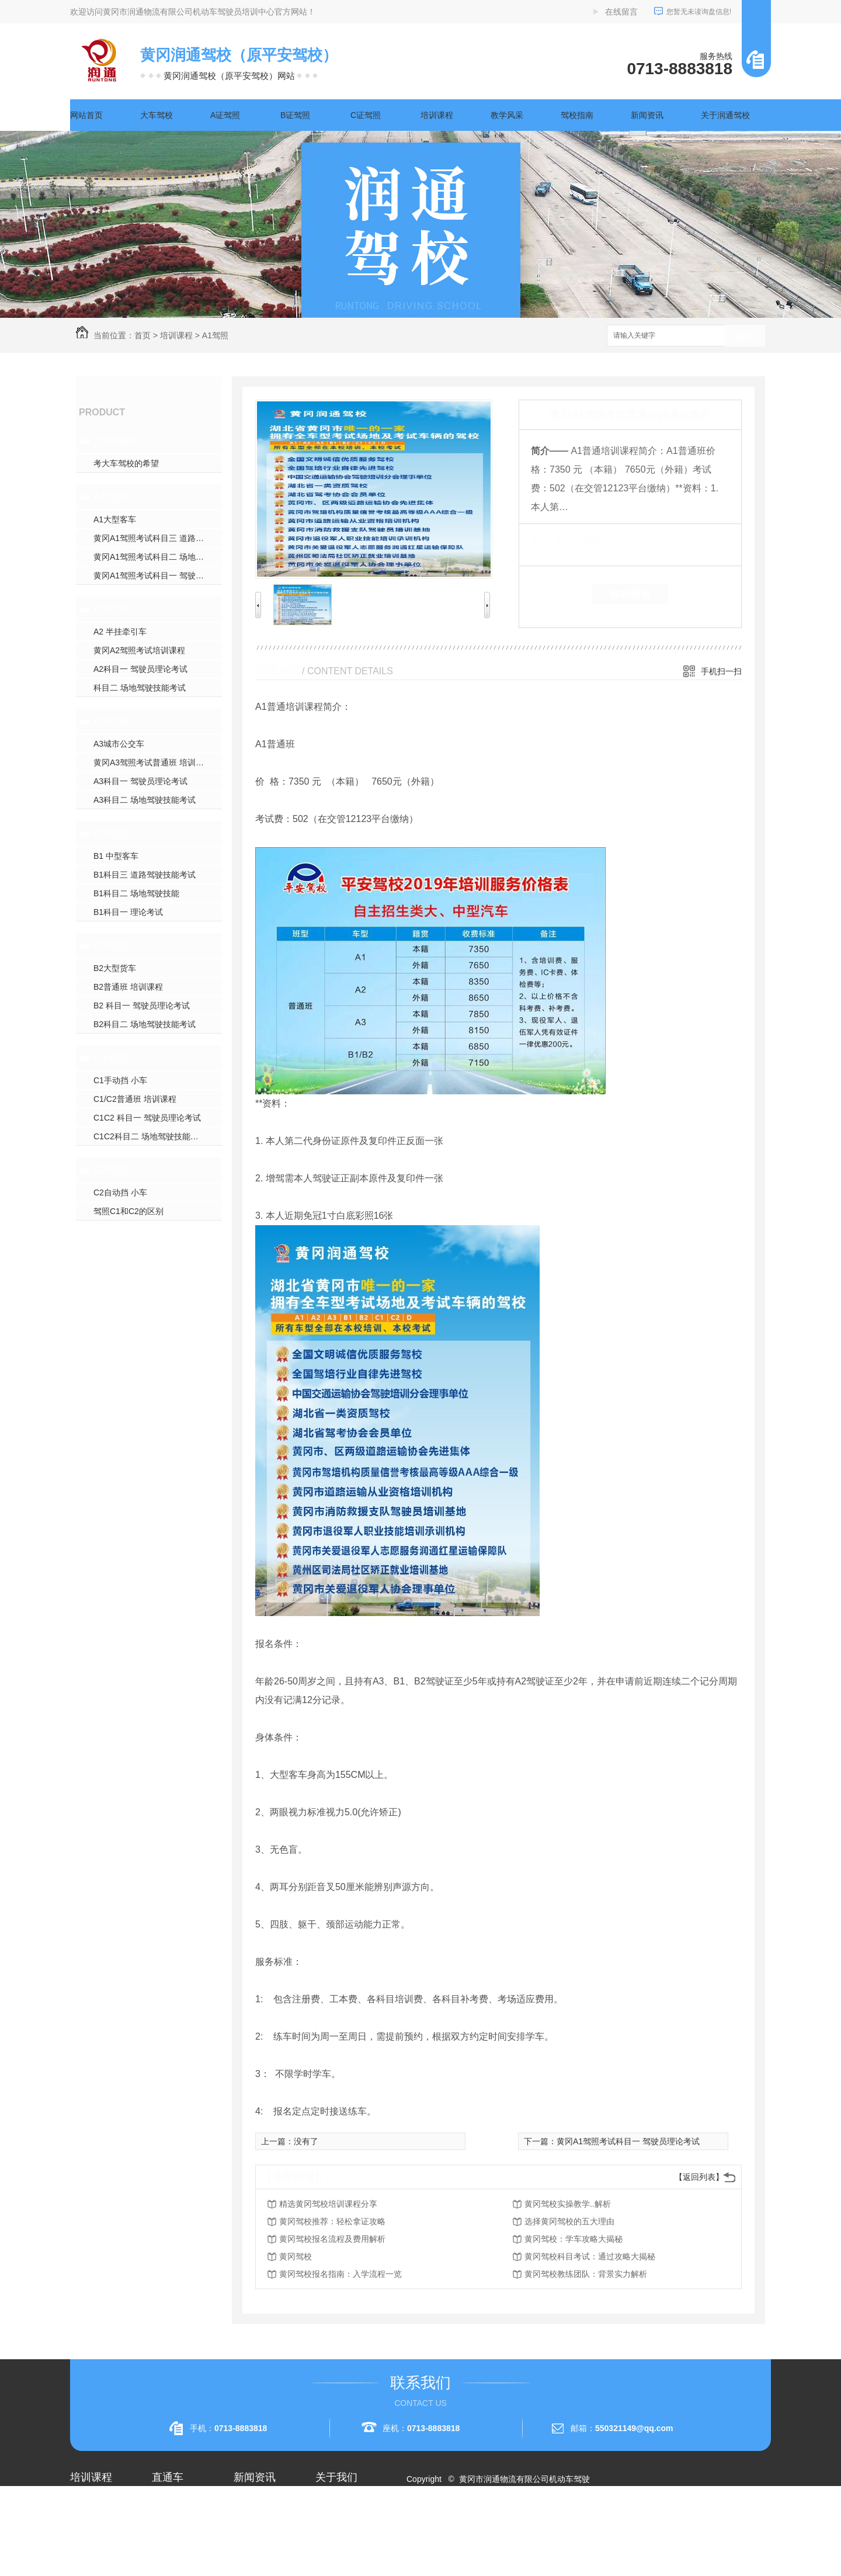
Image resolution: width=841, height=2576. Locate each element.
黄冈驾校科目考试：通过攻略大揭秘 (589, 2256)
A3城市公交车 (118, 743)
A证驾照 (225, 115)
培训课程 (436, 115)
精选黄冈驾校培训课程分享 (328, 2204)
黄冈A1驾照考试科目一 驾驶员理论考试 (157, 575)
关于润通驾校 (725, 115)
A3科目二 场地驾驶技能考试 (144, 800)
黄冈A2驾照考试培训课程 (139, 650)
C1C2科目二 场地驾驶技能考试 (150, 1136)
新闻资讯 (647, 115)
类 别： (551, 541)
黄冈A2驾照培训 (181, 2502)
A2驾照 (110, 609)
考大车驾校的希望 (126, 463)
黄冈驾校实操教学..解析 (567, 2204)
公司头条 (250, 2502)
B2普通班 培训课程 (128, 986)
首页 (142, 335)
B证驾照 (295, 115)
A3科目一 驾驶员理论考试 (140, 781)
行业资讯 (250, 2523)
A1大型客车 (114, 519)
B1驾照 (110, 834)
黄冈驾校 (295, 2256)
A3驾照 (110, 721)
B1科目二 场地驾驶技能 (136, 893)
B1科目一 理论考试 (128, 912)
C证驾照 (365, 115)
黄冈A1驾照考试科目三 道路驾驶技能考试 (157, 538)
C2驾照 (110, 1170)
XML (482, 2521)
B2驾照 (110, 946)
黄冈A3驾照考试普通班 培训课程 (152, 762)
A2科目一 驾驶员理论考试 (140, 669)
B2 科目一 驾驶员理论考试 (141, 1005)
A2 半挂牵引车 (120, 631)
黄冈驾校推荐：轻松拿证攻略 (332, 2221)
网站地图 (429, 2521)
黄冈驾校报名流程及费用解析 (332, 2239)
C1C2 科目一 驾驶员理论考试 (147, 1117)
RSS (460, 2521)
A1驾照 (215, 335)
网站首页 (86, 115)
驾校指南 (577, 115)
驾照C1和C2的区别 (128, 1211)
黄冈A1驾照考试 (181, 2523)
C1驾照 (110, 1058)
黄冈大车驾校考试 (184, 2544)
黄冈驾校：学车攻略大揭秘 (573, 2239)
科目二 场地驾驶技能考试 (139, 687)
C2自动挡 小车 (120, 1192)
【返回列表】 (699, 2177)
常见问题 (250, 2544)
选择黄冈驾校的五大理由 (569, 2221)
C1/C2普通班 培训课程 (134, 1099)
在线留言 (621, 11)
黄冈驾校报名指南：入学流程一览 (340, 2274)
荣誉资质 (331, 2544)
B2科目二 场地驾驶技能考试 (144, 1024)
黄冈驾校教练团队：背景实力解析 (585, 2274)
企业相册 (331, 2523)
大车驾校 (156, 115)
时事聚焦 (250, 2565)
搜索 (744, 336)
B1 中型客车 (115, 856)
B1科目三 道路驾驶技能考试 (144, 874)
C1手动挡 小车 (120, 1080)
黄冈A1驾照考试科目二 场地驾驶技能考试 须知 (157, 556)
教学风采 (507, 115)
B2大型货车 (114, 968)
